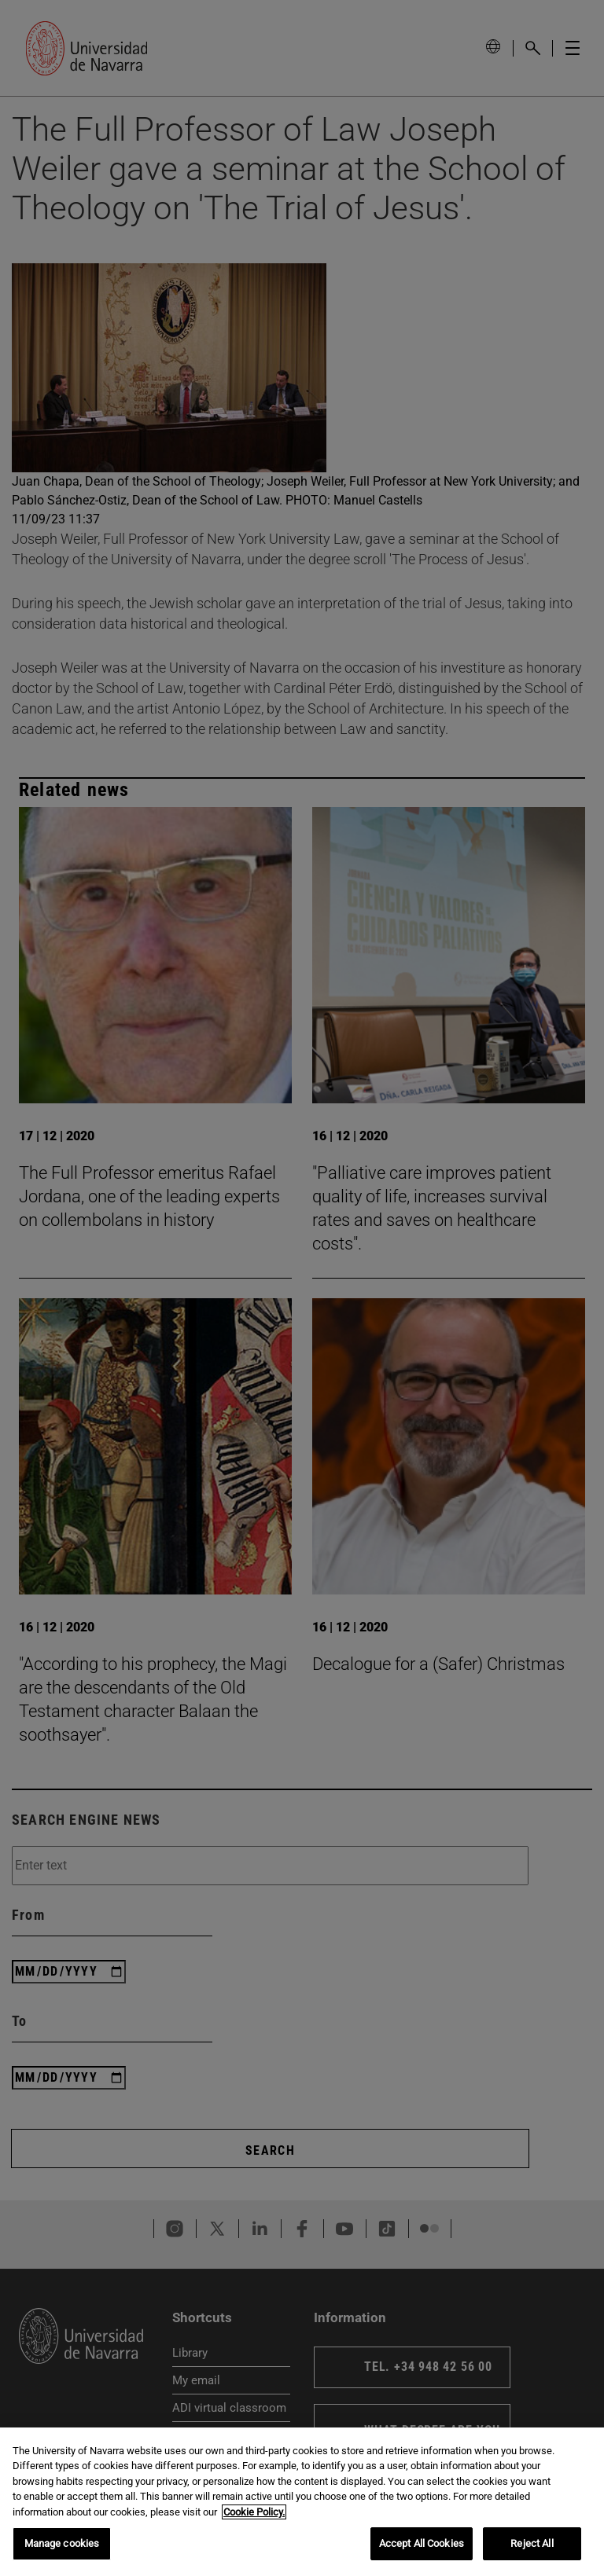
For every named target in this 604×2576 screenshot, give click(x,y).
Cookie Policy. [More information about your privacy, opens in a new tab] (254, 2512)
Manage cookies (62, 2543)
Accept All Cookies (421, 2543)
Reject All (531, 2543)
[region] (302, 2501)
